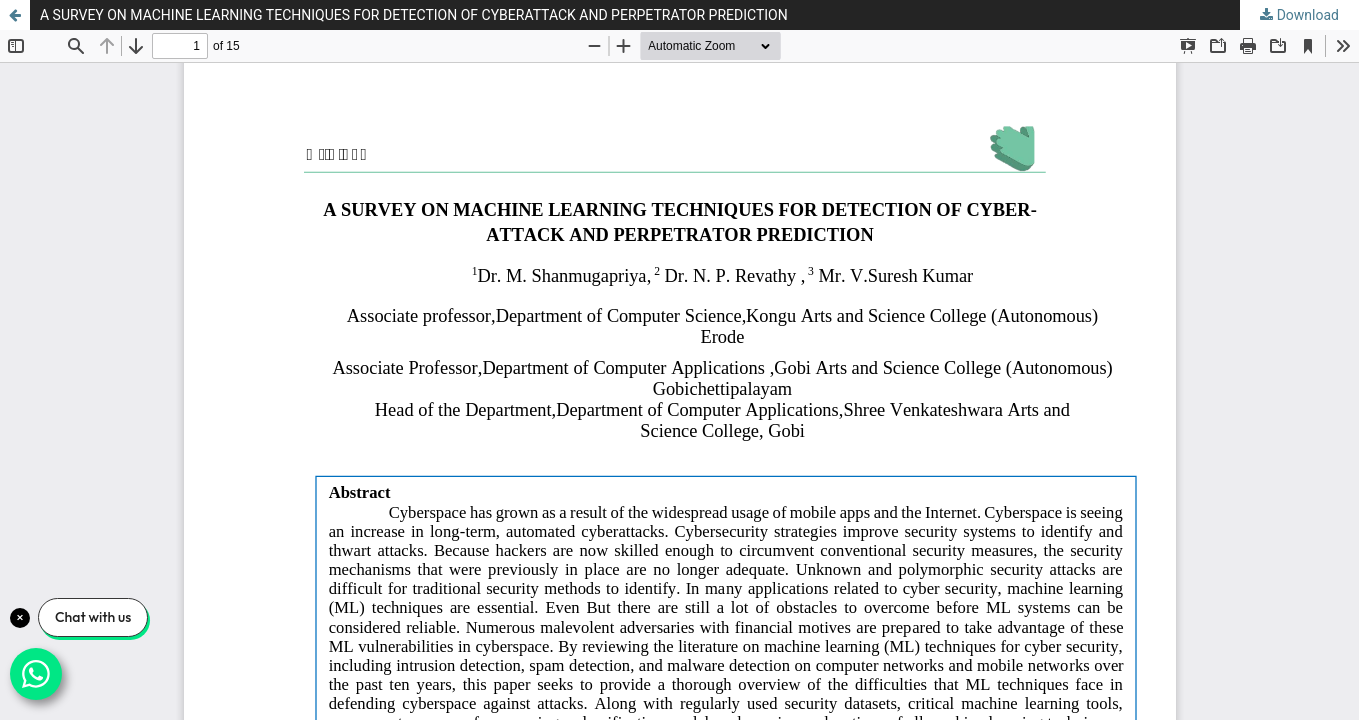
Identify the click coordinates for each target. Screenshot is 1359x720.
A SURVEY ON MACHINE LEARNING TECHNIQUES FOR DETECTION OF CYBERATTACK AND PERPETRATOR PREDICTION (414, 15)
